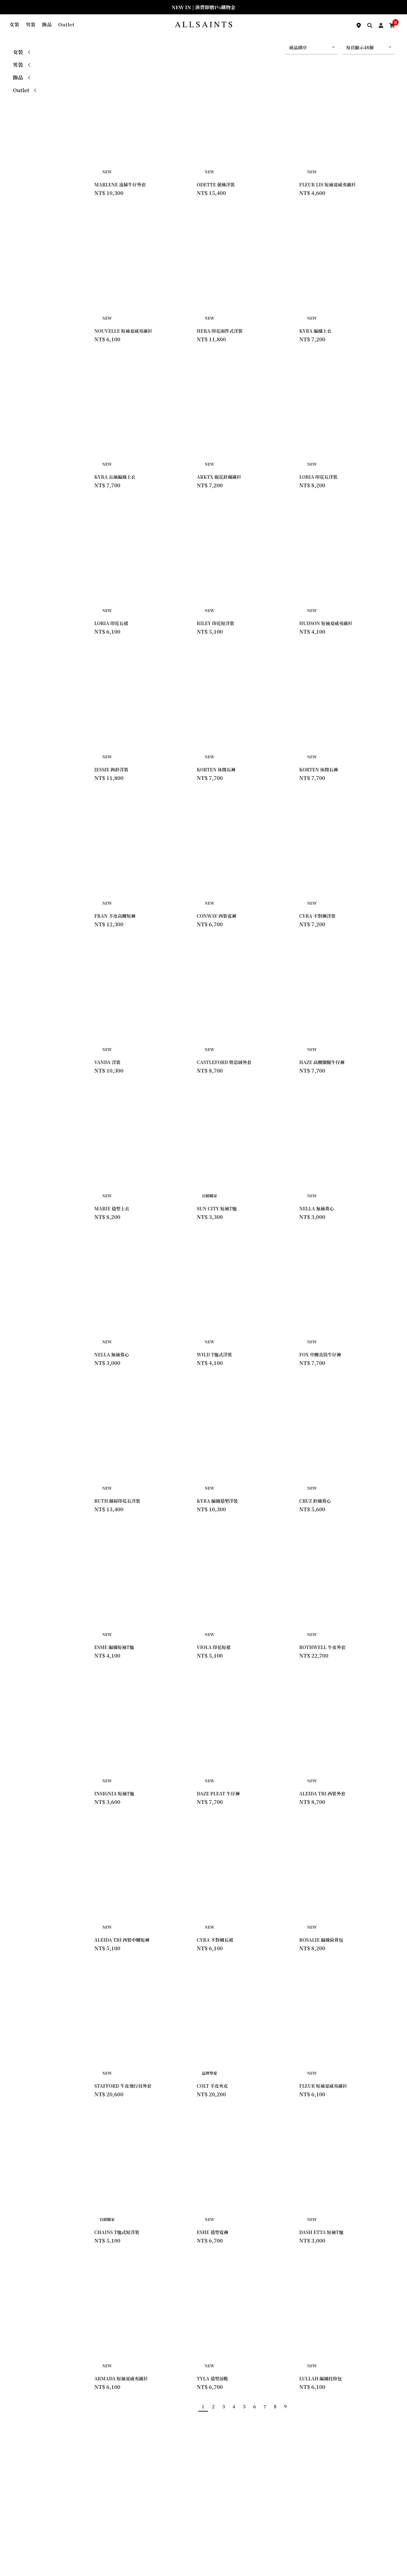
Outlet (66, 24)
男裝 (31, 24)
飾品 (47, 24)
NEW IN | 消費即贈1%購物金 (203, 7)
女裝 (14, 24)
